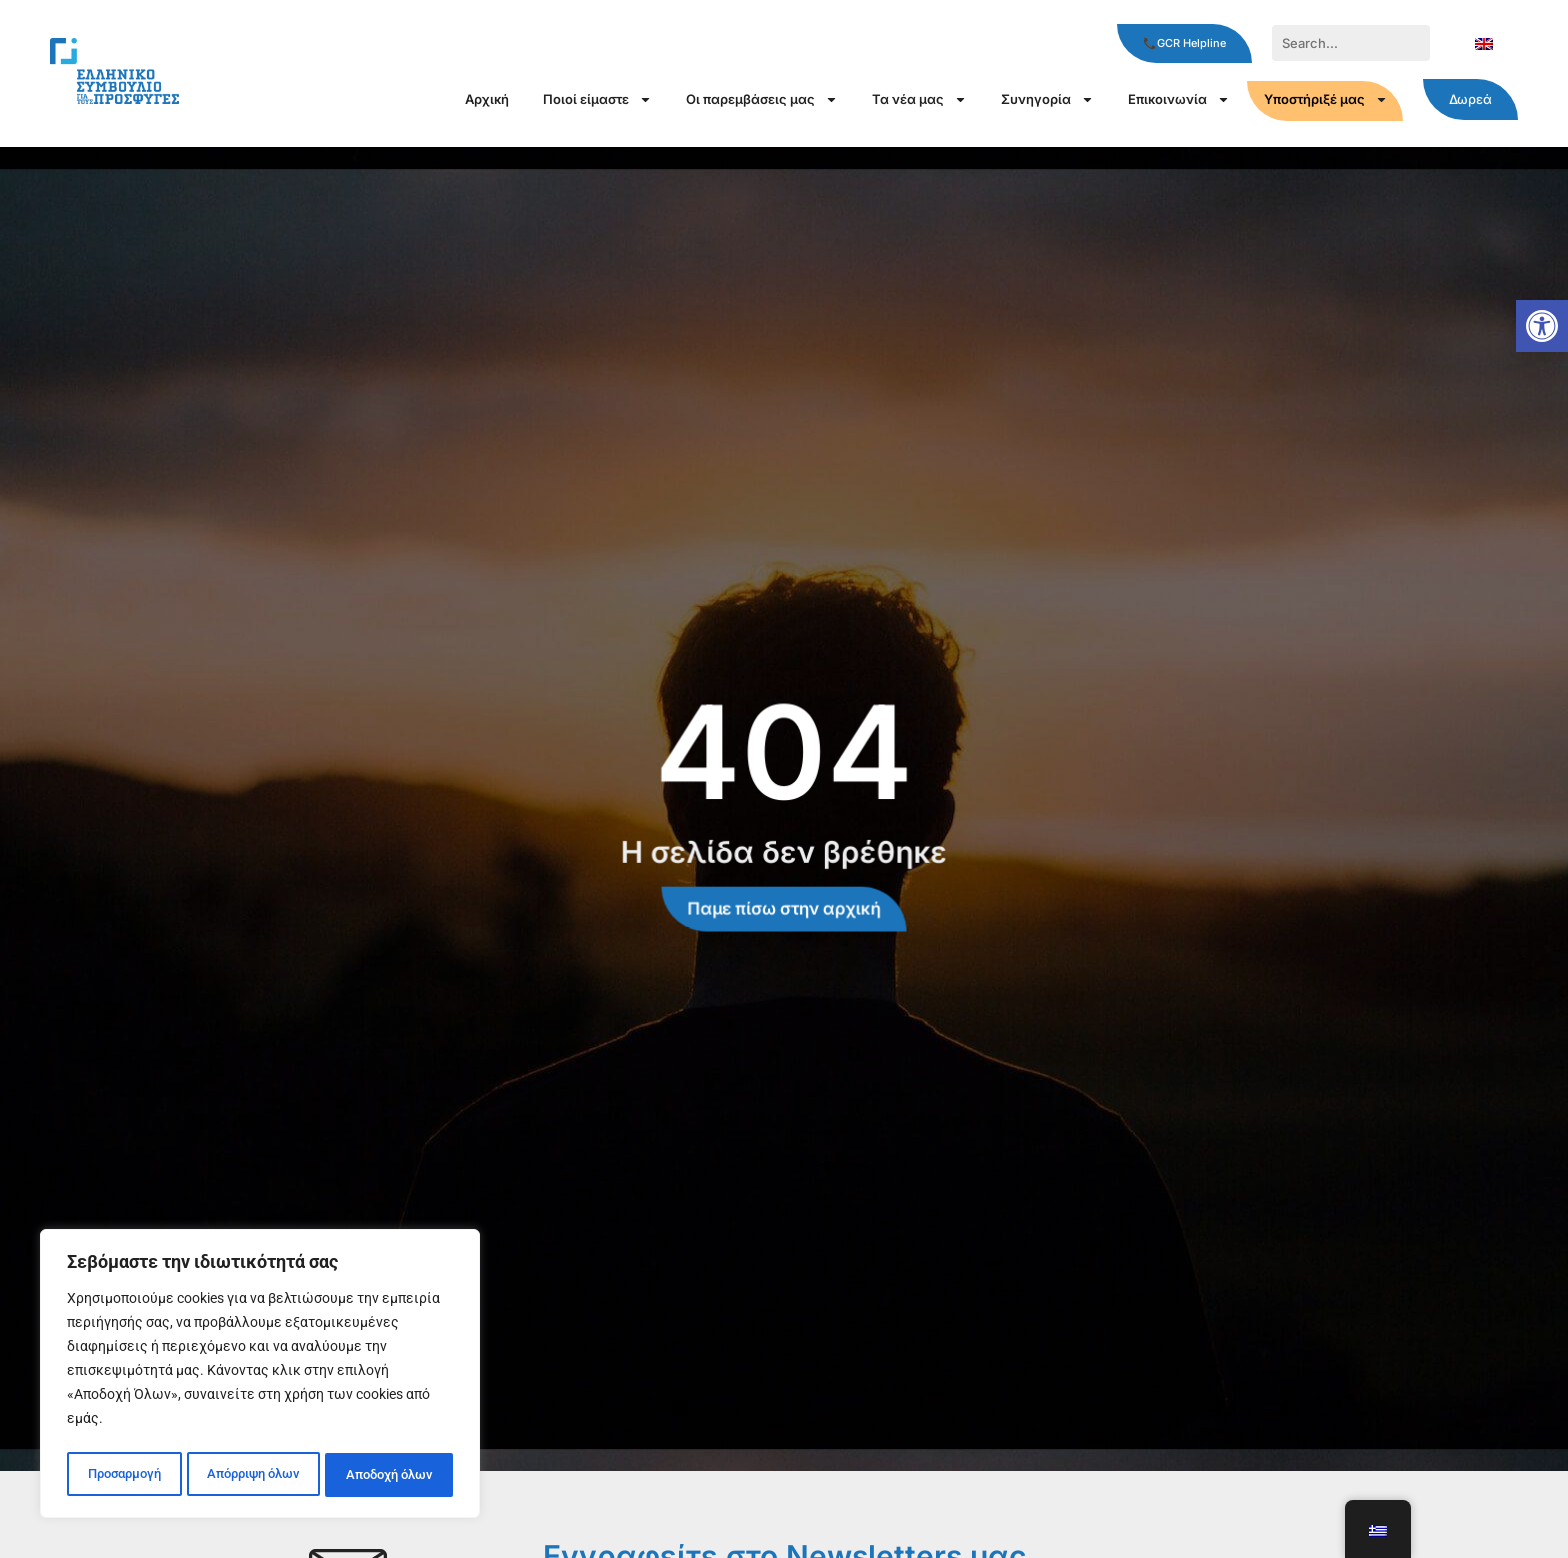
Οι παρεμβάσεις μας (762, 99)
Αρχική (487, 99)
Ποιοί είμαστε (597, 99)
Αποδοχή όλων (390, 1475)
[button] (1542, 326)
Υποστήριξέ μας (1326, 99)
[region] (260, 1377)
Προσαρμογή (122, 1475)
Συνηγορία (1047, 99)
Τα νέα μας (919, 99)
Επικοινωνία (1179, 99)
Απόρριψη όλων (252, 1475)
